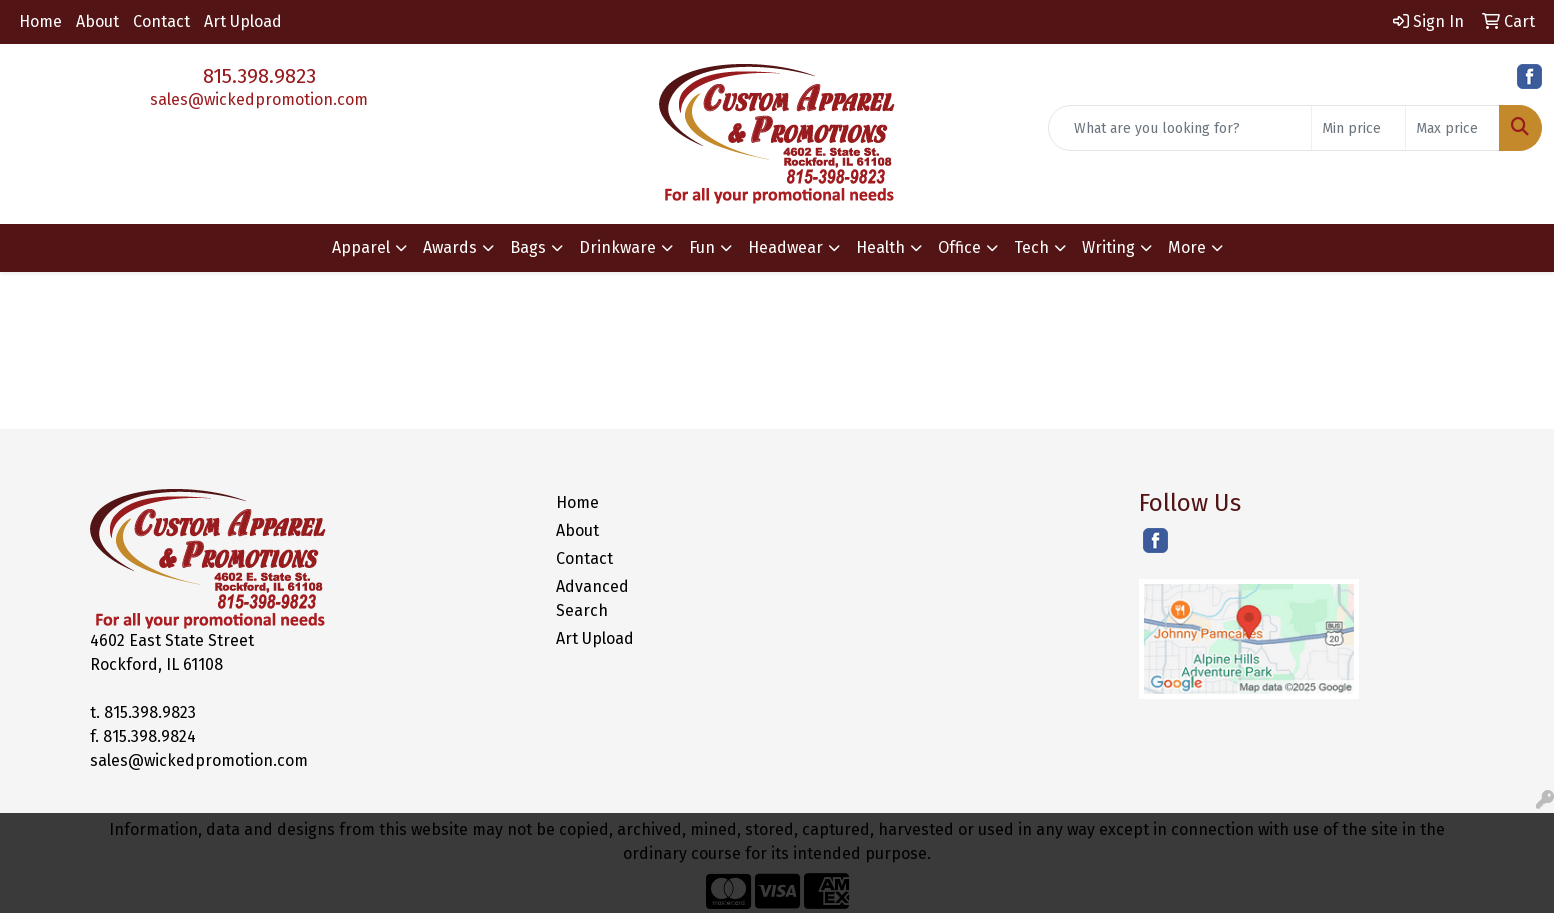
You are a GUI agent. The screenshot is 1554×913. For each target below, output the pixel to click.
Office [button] (959, 247)
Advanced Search (592, 598)
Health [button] (880, 247)
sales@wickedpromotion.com (259, 99)
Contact (161, 21)
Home (40, 21)
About (97, 21)
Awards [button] (450, 247)
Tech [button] (1031, 247)
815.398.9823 (259, 76)
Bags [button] (528, 247)
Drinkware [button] (617, 247)
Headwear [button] (785, 247)
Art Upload (243, 21)
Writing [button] (1108, 247)
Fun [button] (702, 247)
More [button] (1187, 247)
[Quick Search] (1180, 128)
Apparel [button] (361, 247)
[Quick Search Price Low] (1358, 128)
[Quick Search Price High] (1452, 128)
